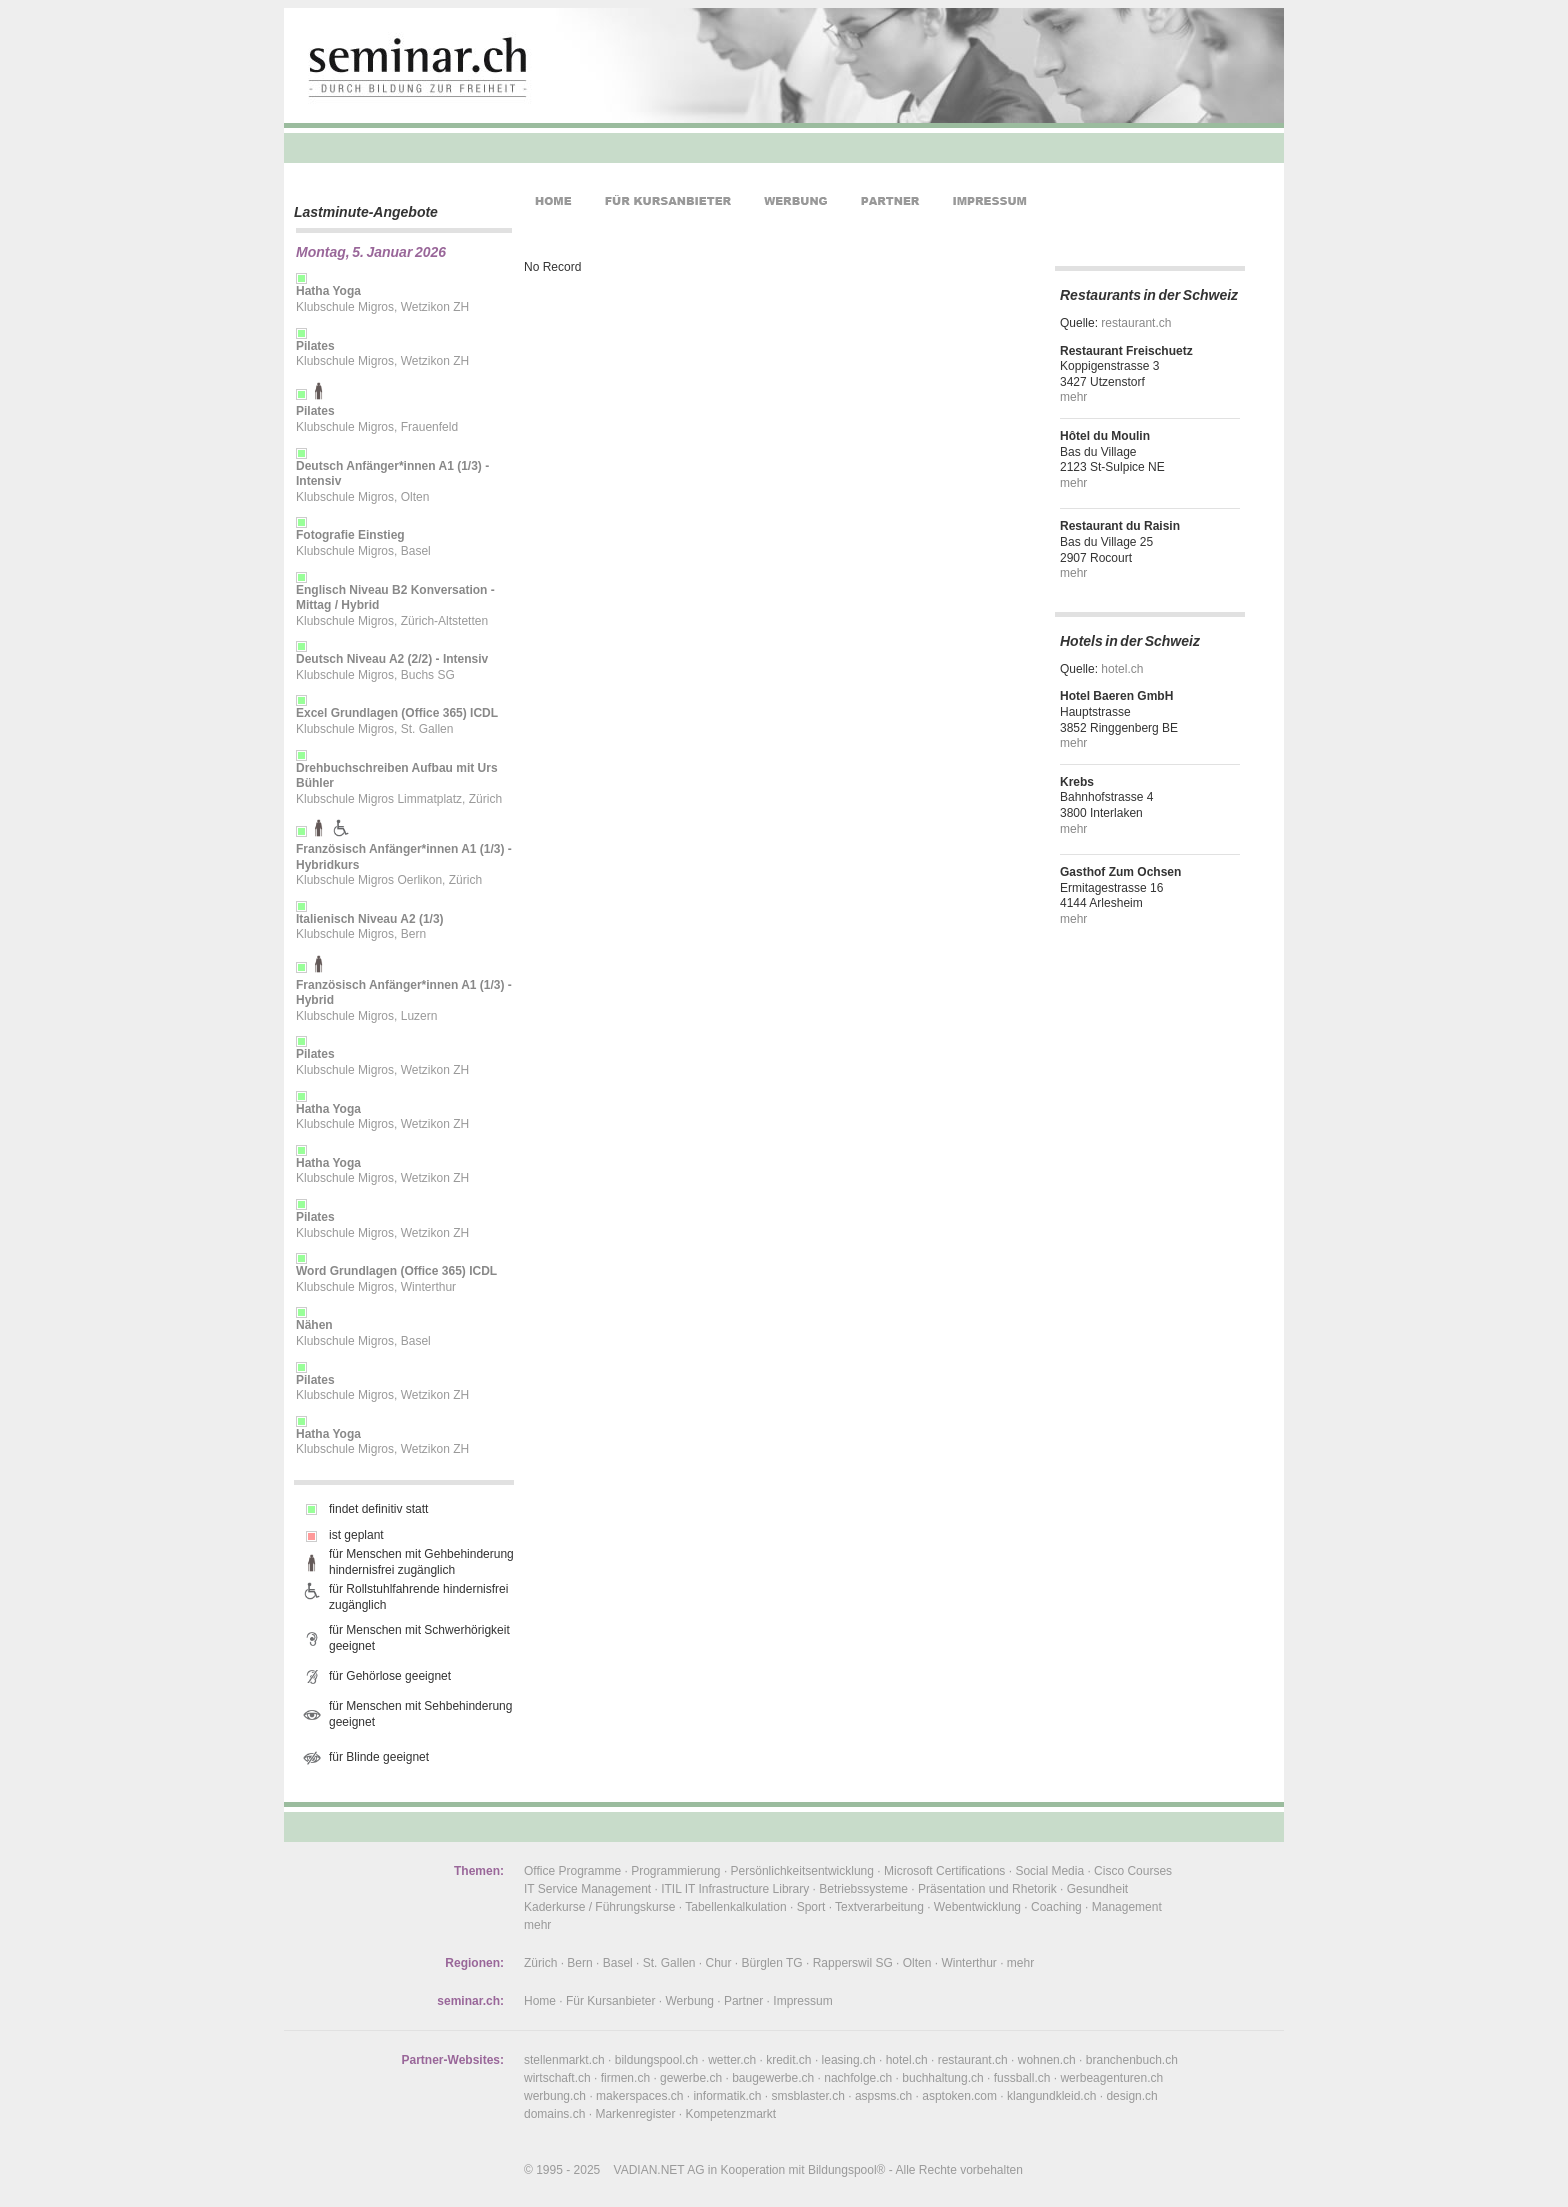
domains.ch (554, 2114)
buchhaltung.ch (942, 2078)
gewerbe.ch (691, 2078)
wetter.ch (732, 2060)
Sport (811, 1907)
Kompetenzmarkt (730, 2114)
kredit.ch (788, 2060)
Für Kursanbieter (610, 2001)
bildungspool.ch (656, 2060)
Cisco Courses (1133, 1871)
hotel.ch (1122, 669)
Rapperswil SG (853, 1963)
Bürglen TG (772, 1963)
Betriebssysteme (863, 1889)
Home (540, 2001)
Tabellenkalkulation (735, 1907)
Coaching (1056, 1907)
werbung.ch (555, 2096)
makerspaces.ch (639, 2096)
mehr (1073, 397)
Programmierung (675, 1871)
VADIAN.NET (649, 2170)
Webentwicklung (977, 1907)
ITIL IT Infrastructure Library (735, 1889)
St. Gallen (669, 1963)
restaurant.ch (1136, 323)
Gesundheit (1097, 1889)
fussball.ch (1022, 2078)
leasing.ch (849, 2060)
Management (1127, 1907)
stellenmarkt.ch (564, 2060)
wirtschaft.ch (557, 2078)
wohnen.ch (1047, 2060)
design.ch (1131, 2096)
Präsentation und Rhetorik (987, 1889)
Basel (618, 1963)
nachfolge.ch (858, 2078)
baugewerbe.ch (773, 2078)
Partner (743, 2001)
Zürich (540, 1963)
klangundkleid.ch (1051, 2096)
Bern (579, 1963)
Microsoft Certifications (944, 1871)
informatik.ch (727, 2096)
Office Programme (572, 1871)
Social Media (1049, 1871)
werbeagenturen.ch (1111, 2078)
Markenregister (635, 2114)
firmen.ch (625, 2078)
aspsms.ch (883, 2096)
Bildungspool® (847, 2170)
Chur (719, 1963)
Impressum (802, 2001)
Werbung (689, 2001)
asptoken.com (959, 2096)
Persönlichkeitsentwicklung (802, 1871)
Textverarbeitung (879, 1907)
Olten (917, 1963)
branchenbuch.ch (1132, 2060)
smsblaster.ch (808, 2096)
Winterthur (968, 1963)
